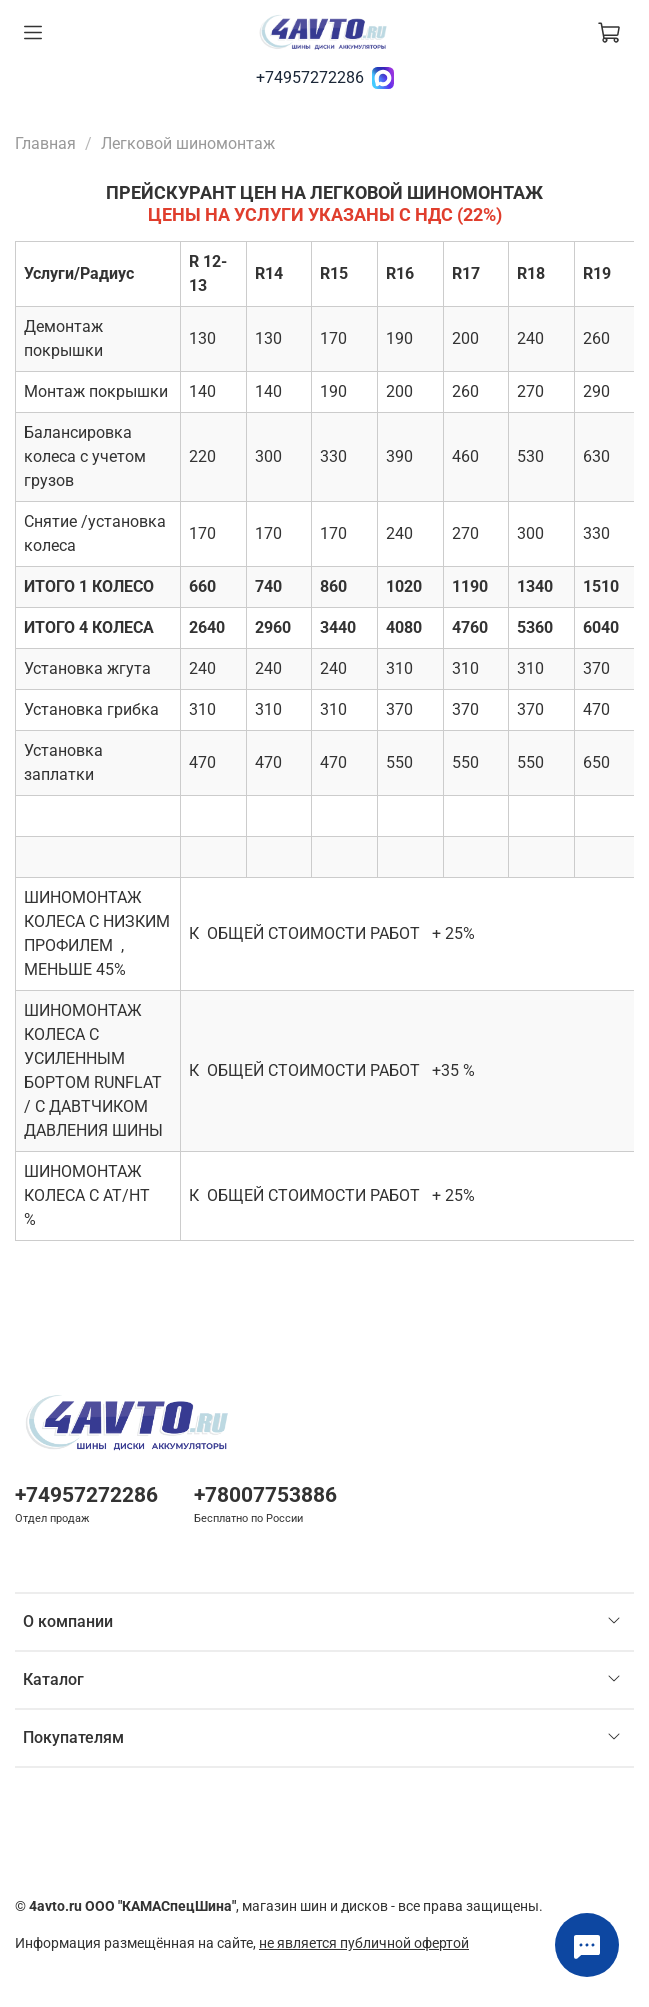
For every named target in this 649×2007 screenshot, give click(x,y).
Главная (45, 143)
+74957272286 (310, 77)
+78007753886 (265, 1495)
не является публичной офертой (364, 1943)
